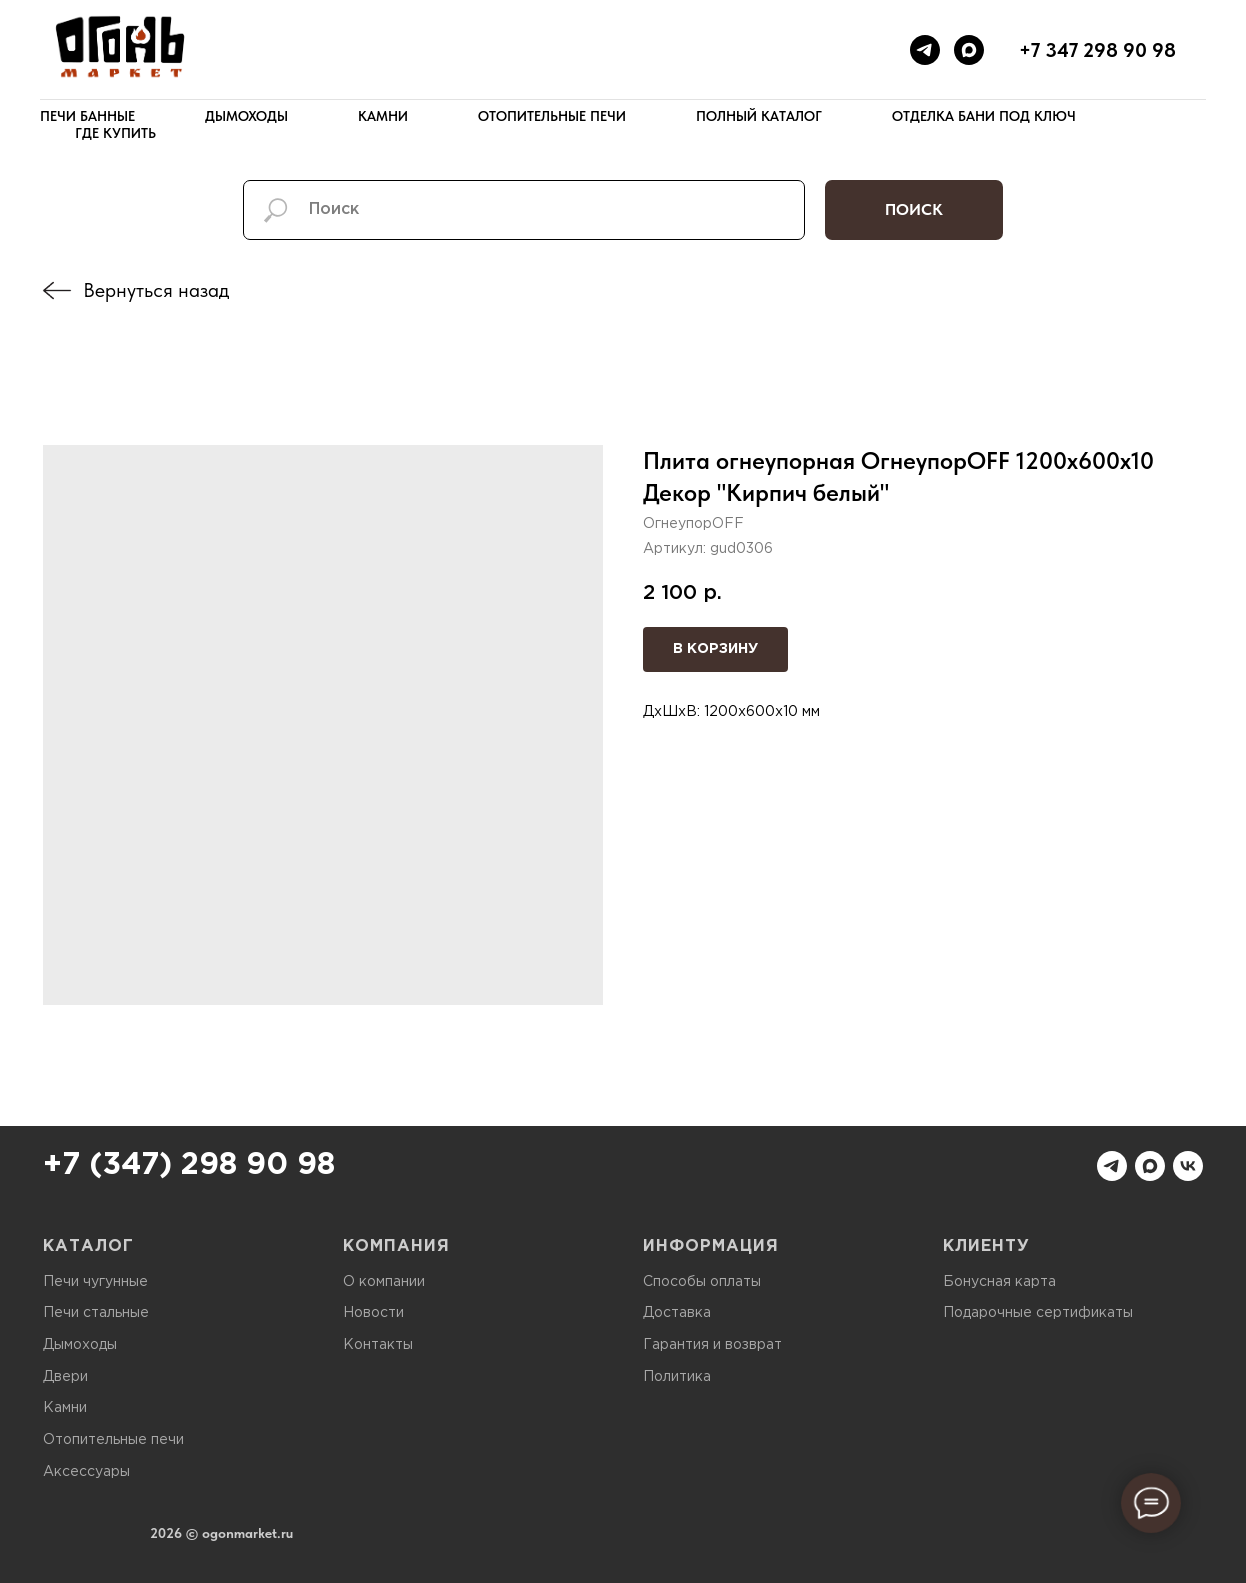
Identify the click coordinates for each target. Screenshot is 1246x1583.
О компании (384, 1282)
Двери (65, 1377)
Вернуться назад (156, 290)
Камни (383, 116)
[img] (57, 290)
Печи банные (87, 116)
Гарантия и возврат (712, 1345)
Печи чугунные (95, 1282)
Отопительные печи (552, 116)
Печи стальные (96, 1313)
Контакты (378, 1345)
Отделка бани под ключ (984, 116)
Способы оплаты (702, 1282)
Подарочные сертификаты (1038, 1313)
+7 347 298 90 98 (1097, 50)
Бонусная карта (999, 1282)
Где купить (115, 133)
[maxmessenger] (969, 50)
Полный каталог (759, 116)
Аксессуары (86, 1472)
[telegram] (925, 50)
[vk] (1188, 1166)
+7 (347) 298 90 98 (189, 1165)
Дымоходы (246, 116)
